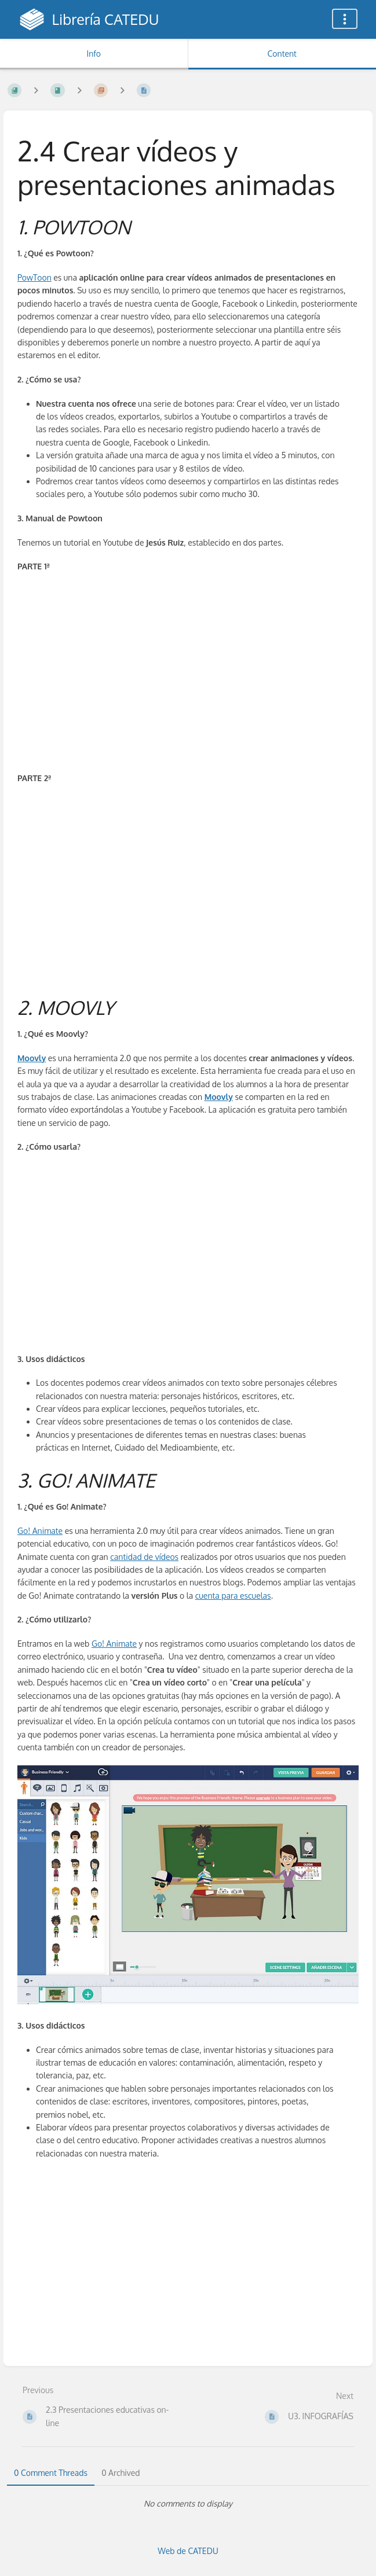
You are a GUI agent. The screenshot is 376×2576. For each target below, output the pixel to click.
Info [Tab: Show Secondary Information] (93, 53)
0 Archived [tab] (120, 2473)
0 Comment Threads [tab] (50, 2473)
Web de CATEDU (188, 2551)
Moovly (31, 1058)
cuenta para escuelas (233, 1595)
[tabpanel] (188, 2503)
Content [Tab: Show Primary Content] (282, 53)
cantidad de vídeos (144, 1557)
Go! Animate (40, 1531)
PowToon (34, 277)
